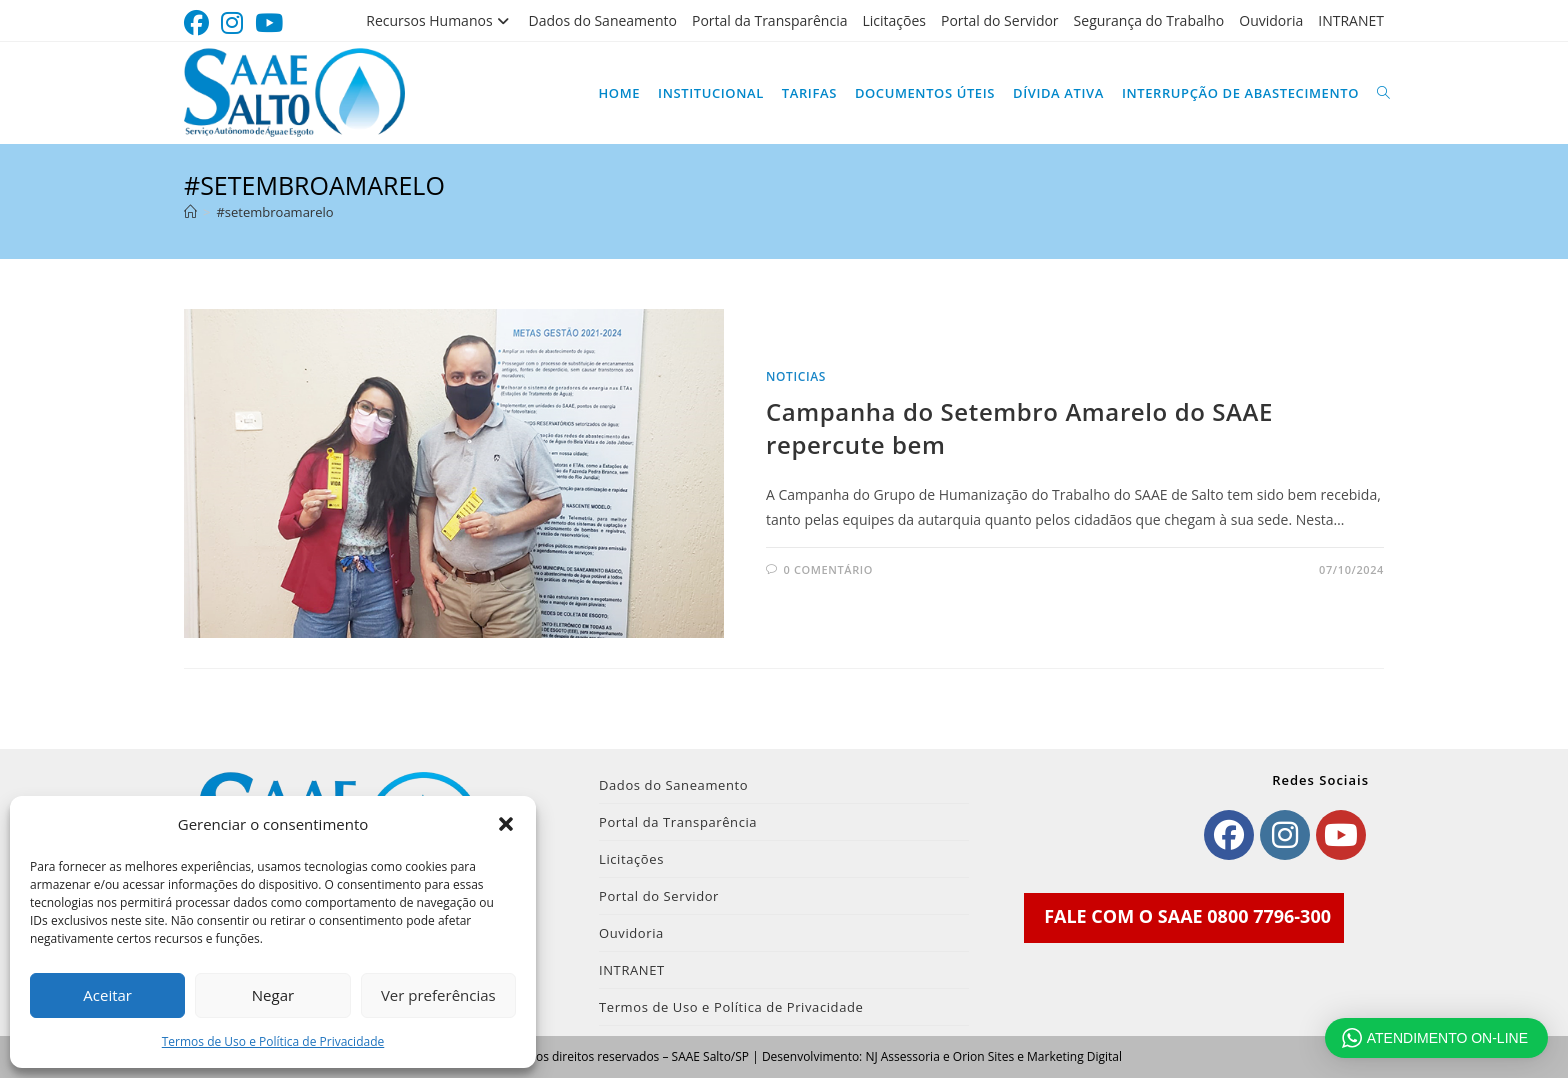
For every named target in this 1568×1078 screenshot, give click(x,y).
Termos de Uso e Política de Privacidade (273, 1041)
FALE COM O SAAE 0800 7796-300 (1187, 916)
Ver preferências (438, 995)
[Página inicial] (190, 212)
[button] (506, 824)
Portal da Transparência (770, 20)
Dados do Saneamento (603, 20)
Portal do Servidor (1000, 20)
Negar (273, 995)
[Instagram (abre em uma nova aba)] (232, 23)
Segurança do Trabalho (1149, 20)
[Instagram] (1285, 835)
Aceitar (107, 995)
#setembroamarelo (274, 212)
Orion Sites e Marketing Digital (1037, 1056)
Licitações (894, 20)
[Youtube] (1341, 835)
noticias (796, 376)
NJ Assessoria (902, 1056)
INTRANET (1351, 20)
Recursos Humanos (439, 20)
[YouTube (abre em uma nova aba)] (269, 23)
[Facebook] (1229, 835)
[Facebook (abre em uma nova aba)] (199, 23)
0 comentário (828, 569)
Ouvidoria (1271, 20)
